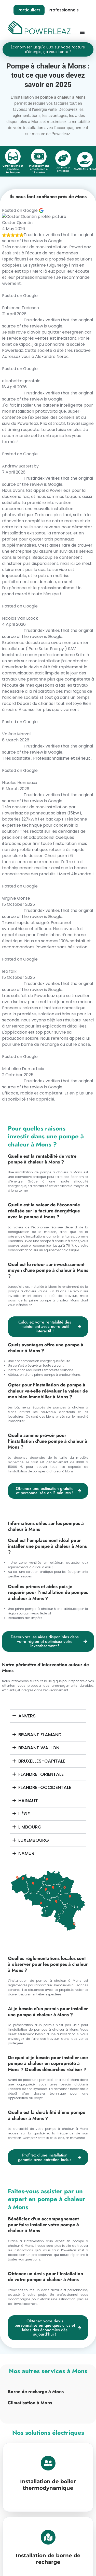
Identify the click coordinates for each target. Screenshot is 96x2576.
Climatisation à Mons (30, 1501)
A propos (14, 2157)
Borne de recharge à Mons (36, 1490)
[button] (48, 425)
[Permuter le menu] (82, 32)
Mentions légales (22, 2539)
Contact (59, 2157)
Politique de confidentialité (31, 2530)
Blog (37, 2157)
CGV (72, 2530)
